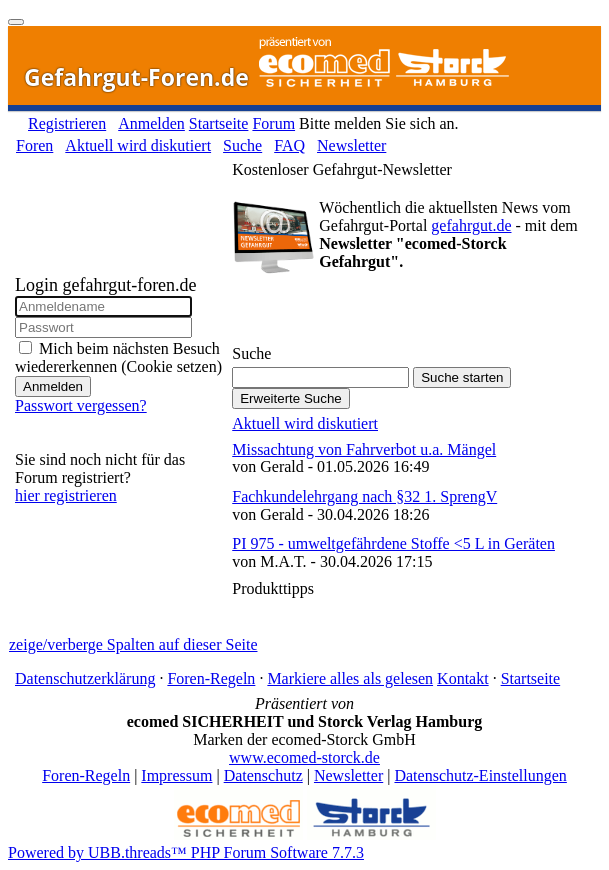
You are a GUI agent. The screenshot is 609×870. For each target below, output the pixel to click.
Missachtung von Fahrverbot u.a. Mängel (364, 449)
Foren (34, 145)
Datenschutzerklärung (85, 678)
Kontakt (463, 678)
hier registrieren (66, 495)
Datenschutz (263, 775)
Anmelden (151, 123)
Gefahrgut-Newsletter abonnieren (347, 313)
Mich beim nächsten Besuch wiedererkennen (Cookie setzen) (118, 357)
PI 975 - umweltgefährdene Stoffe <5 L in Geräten (393, 543)
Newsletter (351, 145)
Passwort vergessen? (81, 405)
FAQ (289, 145)
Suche (242, 145)
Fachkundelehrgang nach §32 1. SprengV (364, 496)
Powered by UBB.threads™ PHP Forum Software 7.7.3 (186, 852)
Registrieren (67, 123)
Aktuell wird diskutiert (138, 145)
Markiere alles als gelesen (350, 678)
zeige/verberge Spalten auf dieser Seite (133, 644)
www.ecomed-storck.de (304, 757)
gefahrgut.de (471, 225)
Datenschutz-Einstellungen (480, 775)
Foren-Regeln (211, 678)
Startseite (219, 123)
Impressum (176, 775)
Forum (273, 123)
